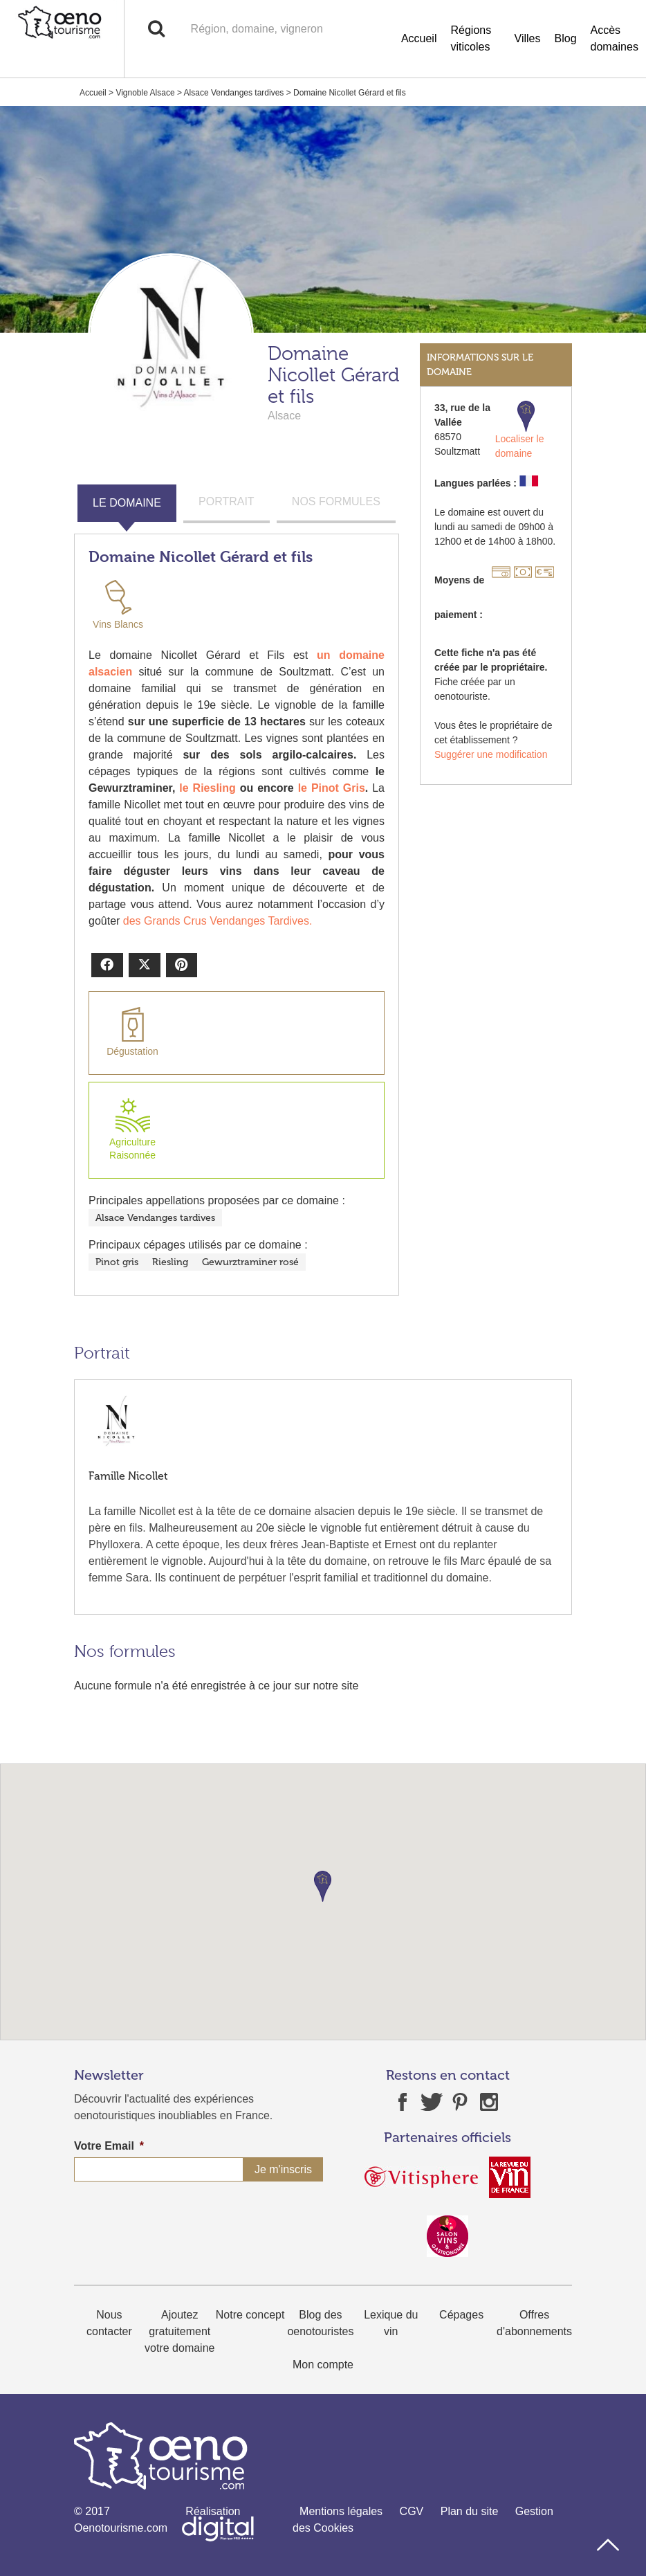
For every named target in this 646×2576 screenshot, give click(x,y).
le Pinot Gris (331, 788)
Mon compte (323, 2364)
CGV (412, 2511)
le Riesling (207, 788)
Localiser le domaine (519, 430)
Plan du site (470, 2511)
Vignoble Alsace (145, 93)
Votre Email (109, 2146)
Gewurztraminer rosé (250, 1262)
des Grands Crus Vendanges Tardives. (218, 921)
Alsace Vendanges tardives (234, 93)
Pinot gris (116, 1262)
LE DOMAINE (127, 503)
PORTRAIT (227, 501)
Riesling (170, 1262)
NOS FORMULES (336, 501)
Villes (528, 38)
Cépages (461, 2315)
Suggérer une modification (490, 754)
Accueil (419, 38)
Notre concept (250, 2315)
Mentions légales (340, 2511)
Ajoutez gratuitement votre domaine (179, 2331)
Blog (566, 38)
